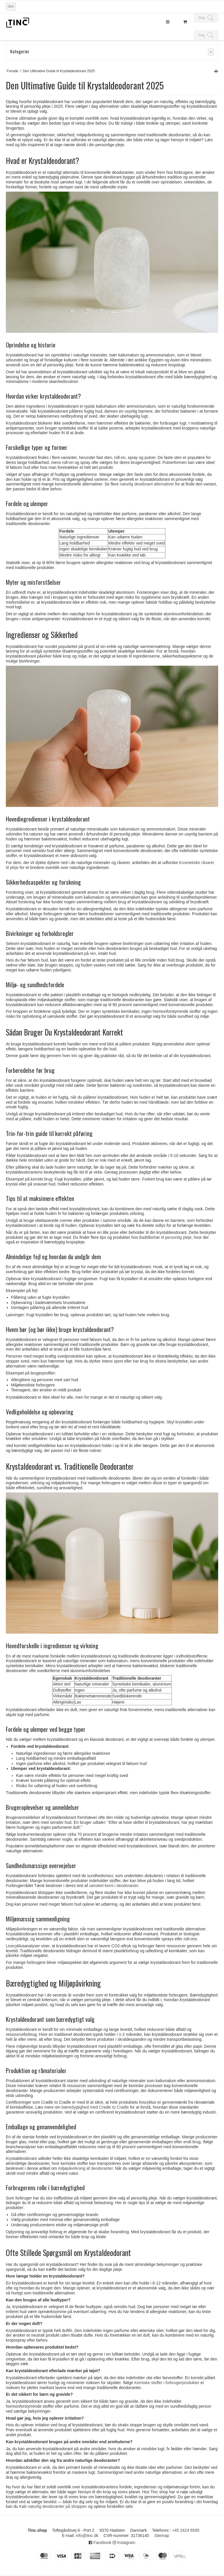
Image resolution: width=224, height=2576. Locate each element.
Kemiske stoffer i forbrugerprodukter (166, 2382)
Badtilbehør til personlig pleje (165, 1237)
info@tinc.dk (87, 2535)
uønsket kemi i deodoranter (113, 1885)
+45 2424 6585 (186, 2530)
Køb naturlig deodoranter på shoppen (53, 2506)
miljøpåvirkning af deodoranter (85, 2168)
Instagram (124, 2542)
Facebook (100, 2542)
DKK (11, 6)
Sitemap (161, 2535)
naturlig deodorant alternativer (147, 484)
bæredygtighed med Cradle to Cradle (95, 2107)
